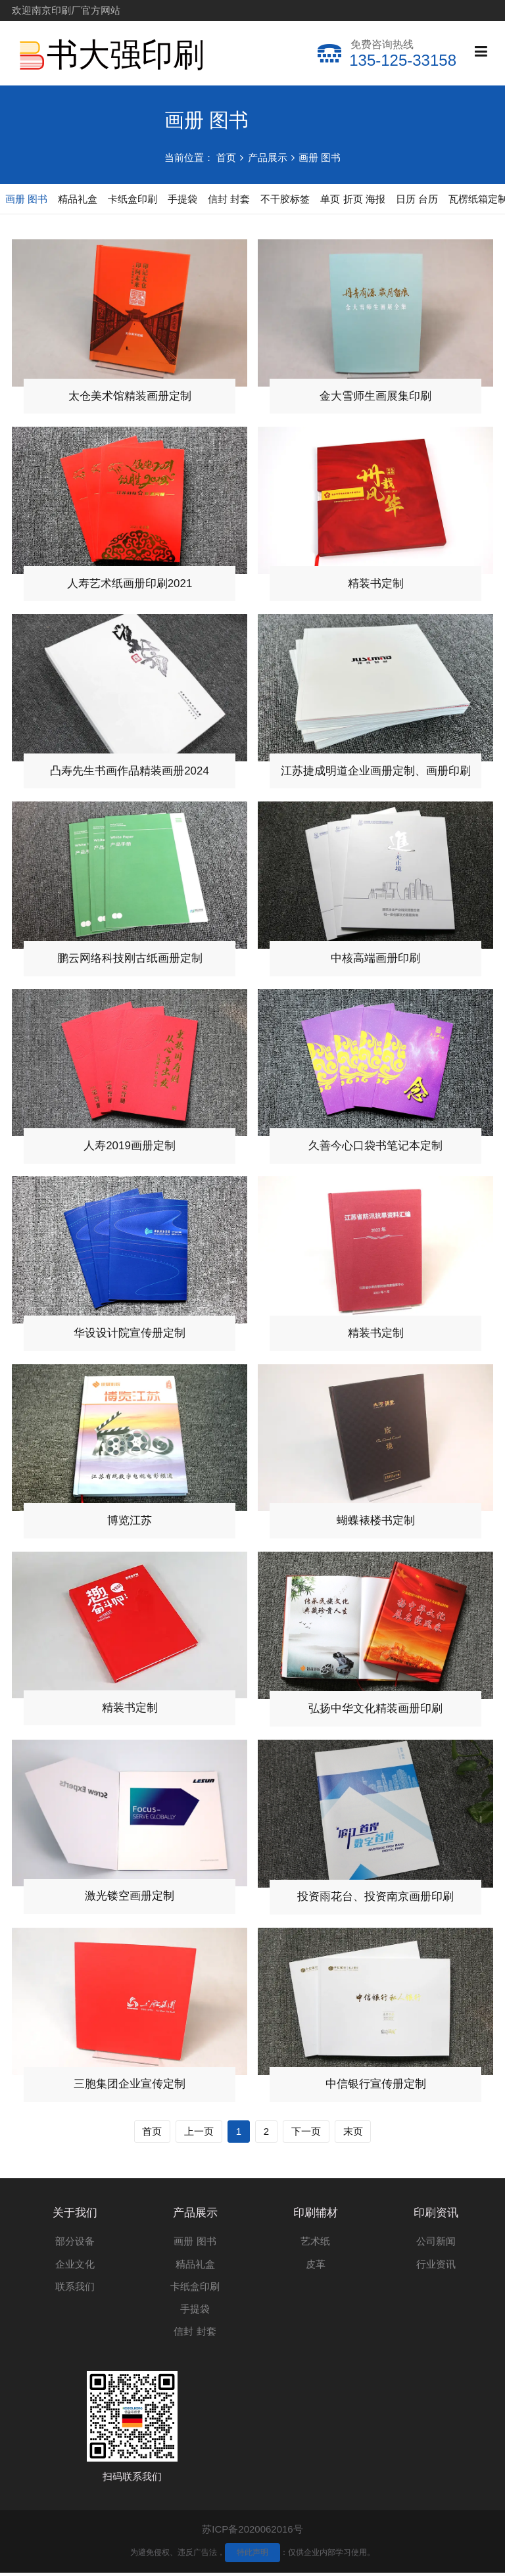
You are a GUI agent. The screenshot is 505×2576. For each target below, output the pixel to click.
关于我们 (75, 2215)
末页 (353, 2133)
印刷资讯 (436, 2215)
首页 (226, 157)
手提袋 (195, 2312)
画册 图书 (320, 157)
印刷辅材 (315, 2215)
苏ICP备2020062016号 (252, 2532)
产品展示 (267, 157)
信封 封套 (195, 2334)
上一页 (199, 2133)
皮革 (315, 2266)
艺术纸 (315, 2244)
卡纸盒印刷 (195, 2289)
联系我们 (75, 2289)
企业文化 (75, 2266)
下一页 (306, 2133)
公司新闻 (436, 2244)
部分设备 (75, 2244)
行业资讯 (436, 2266)
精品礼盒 (195, 2266)
